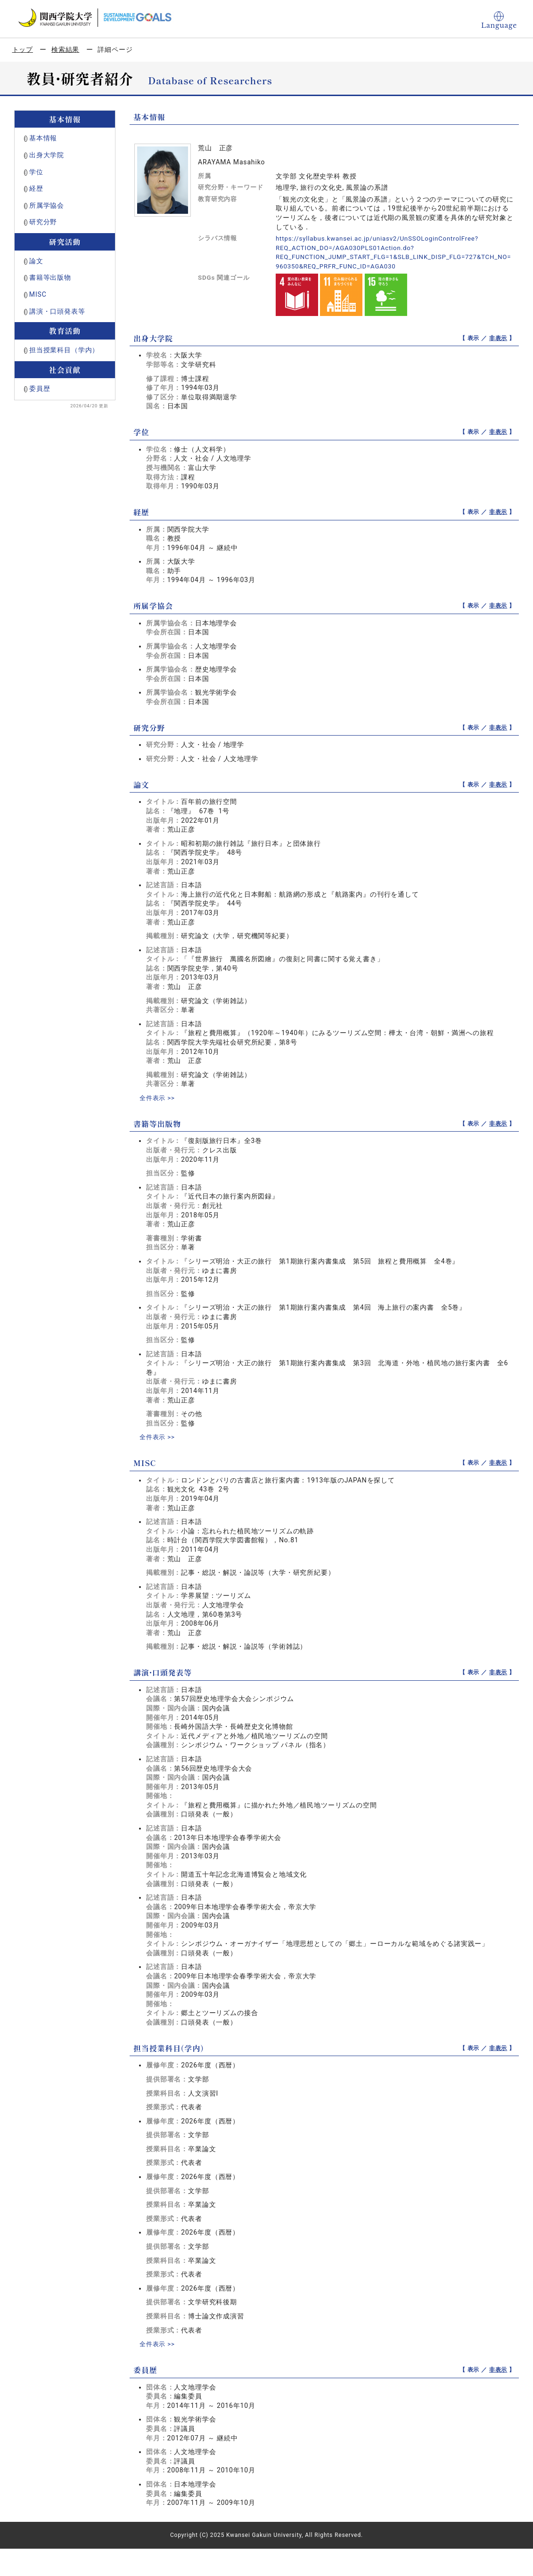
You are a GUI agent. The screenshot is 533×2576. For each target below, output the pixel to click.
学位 (36, 172)
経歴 (36, 188)
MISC (38, 294)
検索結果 (65, 49)
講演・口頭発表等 (57, 311)
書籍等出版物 (50, 277)
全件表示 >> (158, 1098)
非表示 (498, 338)
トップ (22, 49)
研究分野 (43, 222)
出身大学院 (46, 155)
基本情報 (43, 138)
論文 (36, 261)
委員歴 (39, 388)
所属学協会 (46, 205)
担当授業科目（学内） (64, 350)
